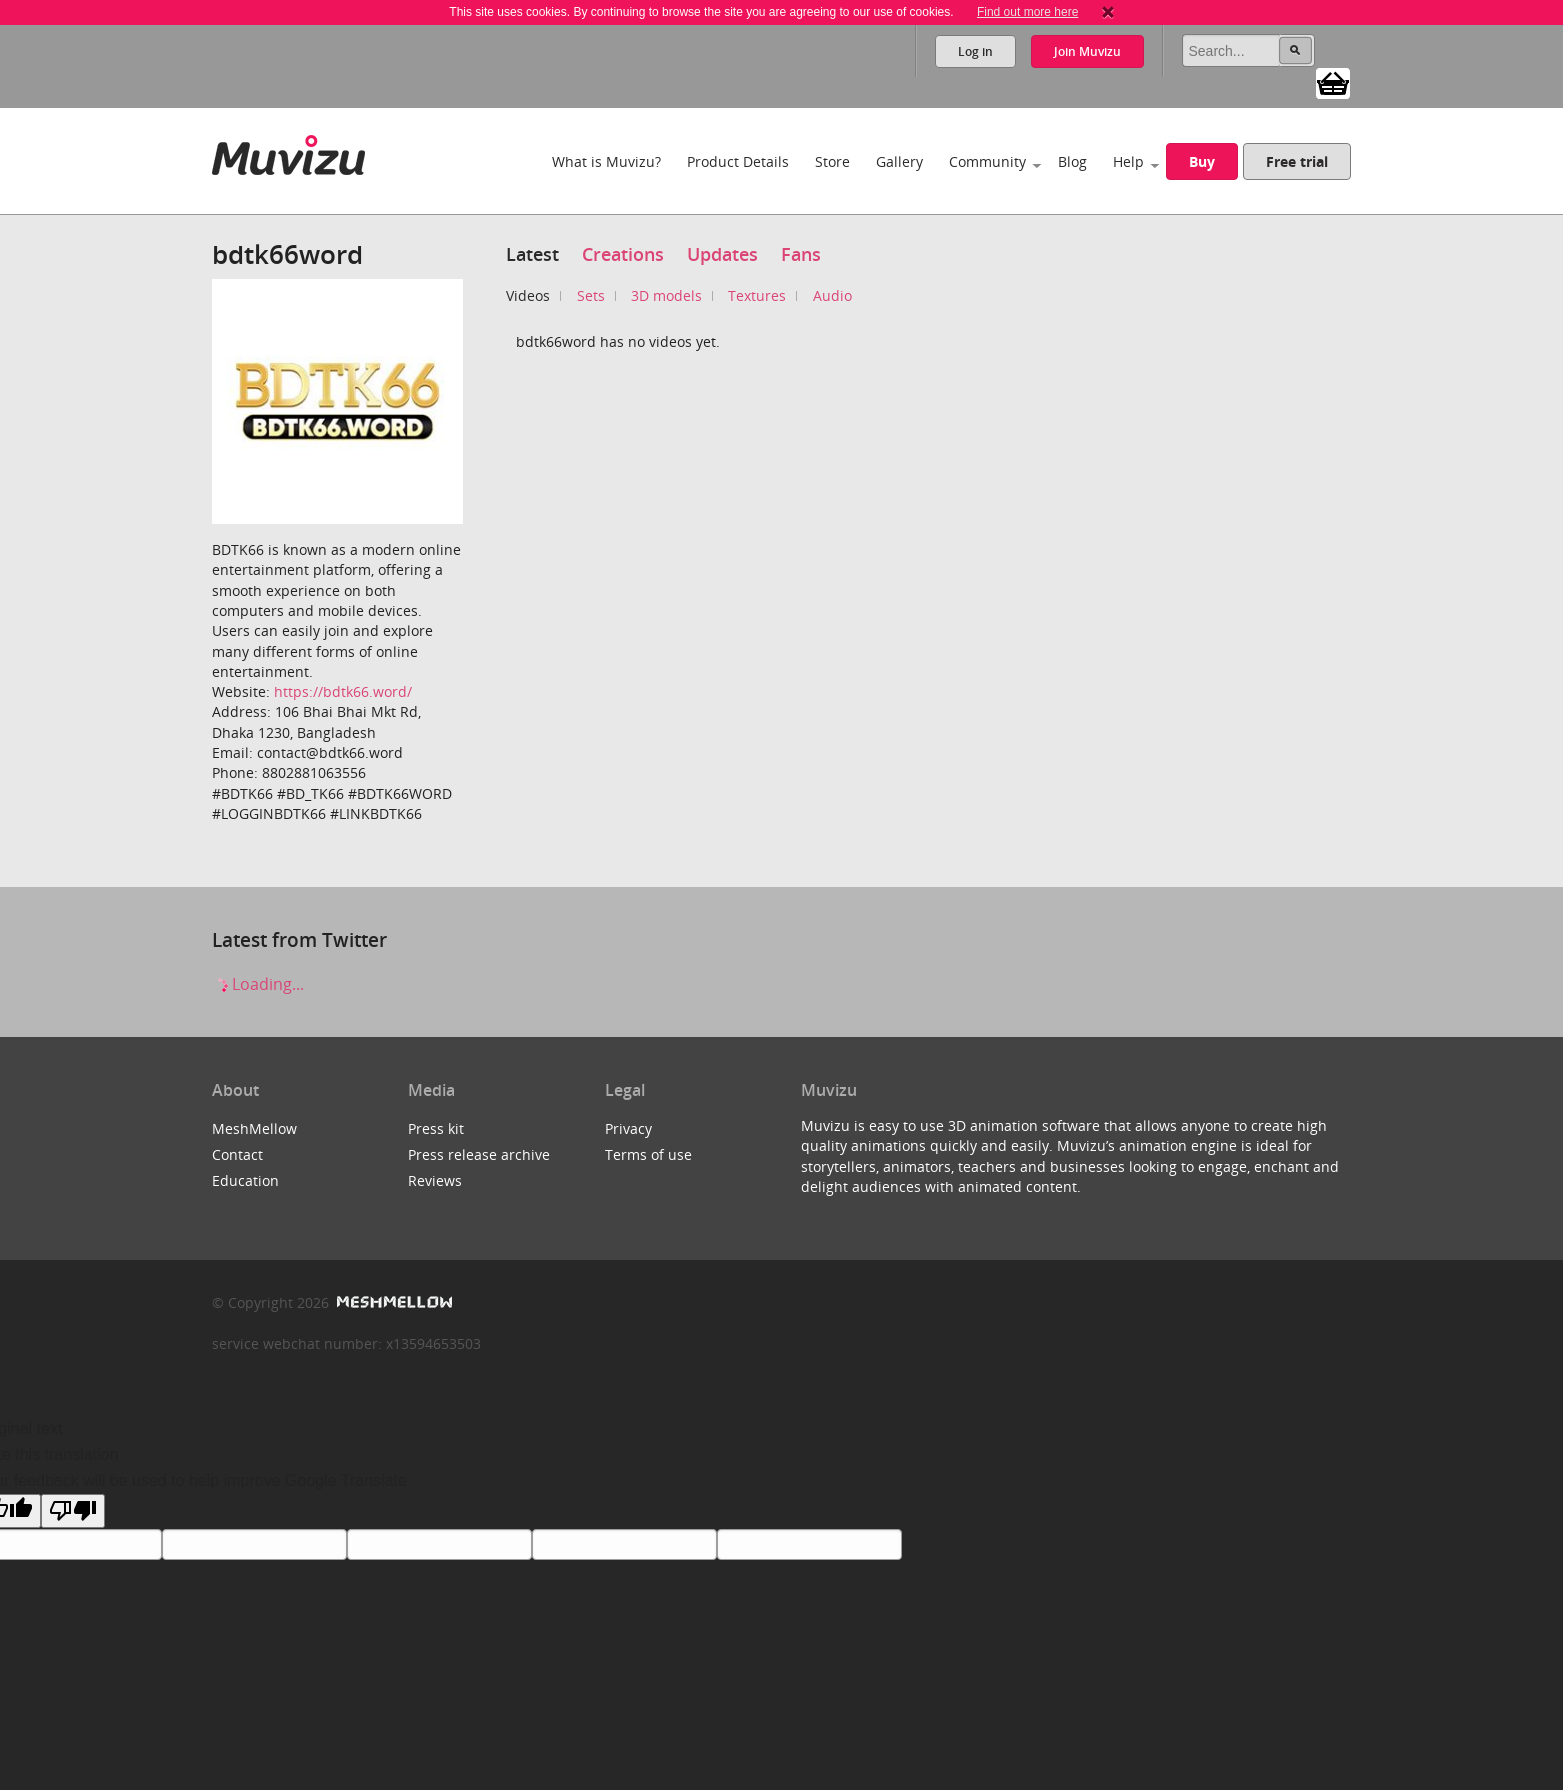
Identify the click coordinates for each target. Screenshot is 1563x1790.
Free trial (1297, 161)
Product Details (738, 161)
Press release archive (479, 1154)
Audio (832, 295)
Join (1087, 51)
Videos (528, 295)
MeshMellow (254, 1128)
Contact (237, 1154)
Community (987, 161)
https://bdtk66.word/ (343, 691)
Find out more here (1027, 12)
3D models (666, 295)
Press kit (436, 1128)
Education (245, 1180)
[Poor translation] (73, 1511)
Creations (623, 254)
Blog (1072, 161)
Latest (532, 254)
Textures (757, 295)
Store (832, 161)
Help (1128, 161)
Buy (1202, 161)
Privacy (628, 1128)
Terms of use (648, 1154)
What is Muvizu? (606, 161)
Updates (722, 254)
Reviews (435, 1180)
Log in (975, 51)
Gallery (899, 161)
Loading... (258, 984)
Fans (801, 254)
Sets (591, 295)
